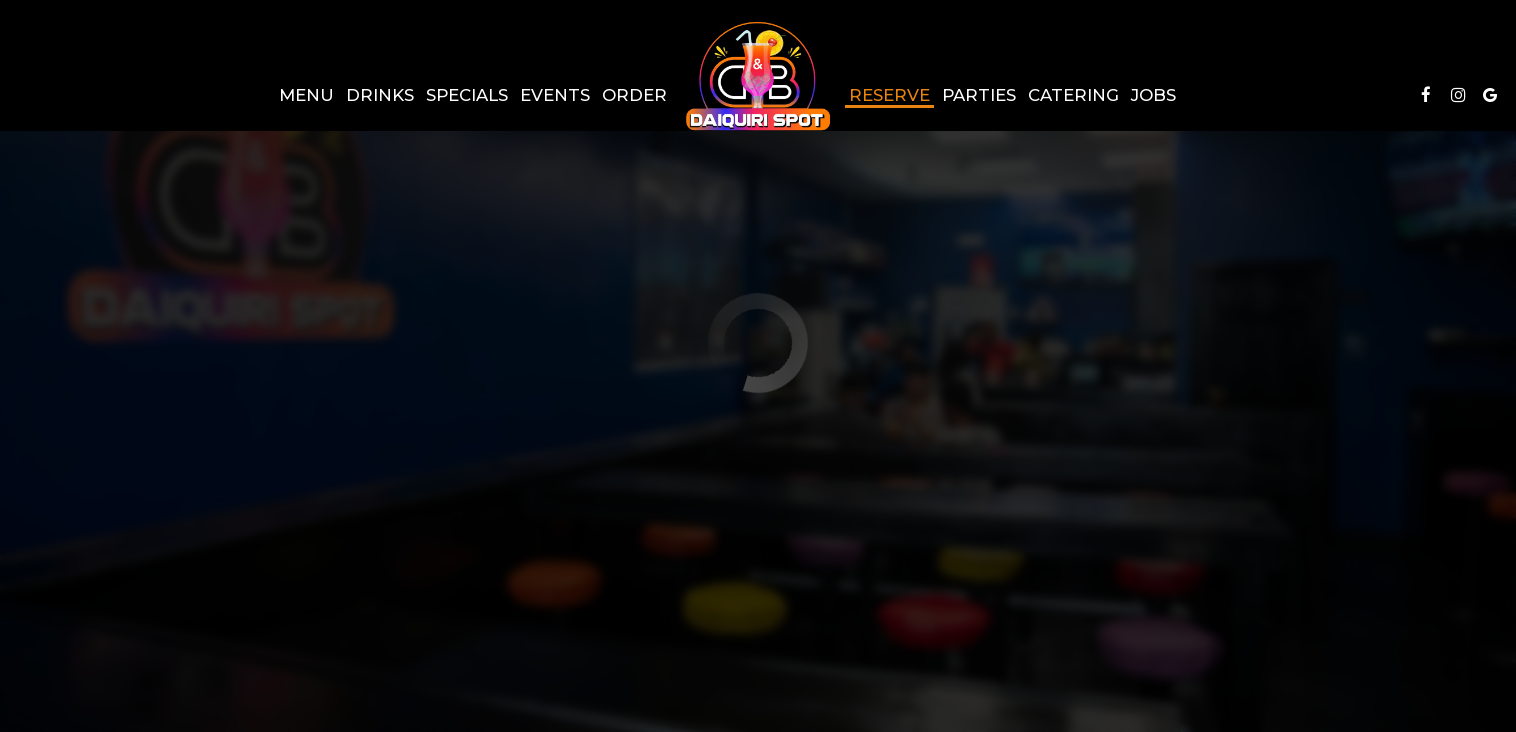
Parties (979, 95)
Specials (467, 95)
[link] (758, 76)
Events (555, 95)
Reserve (889, 95)
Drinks (380, 95)
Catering (1073, 95)
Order (634, 95)
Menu (306, 95)
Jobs (1153, 95)
